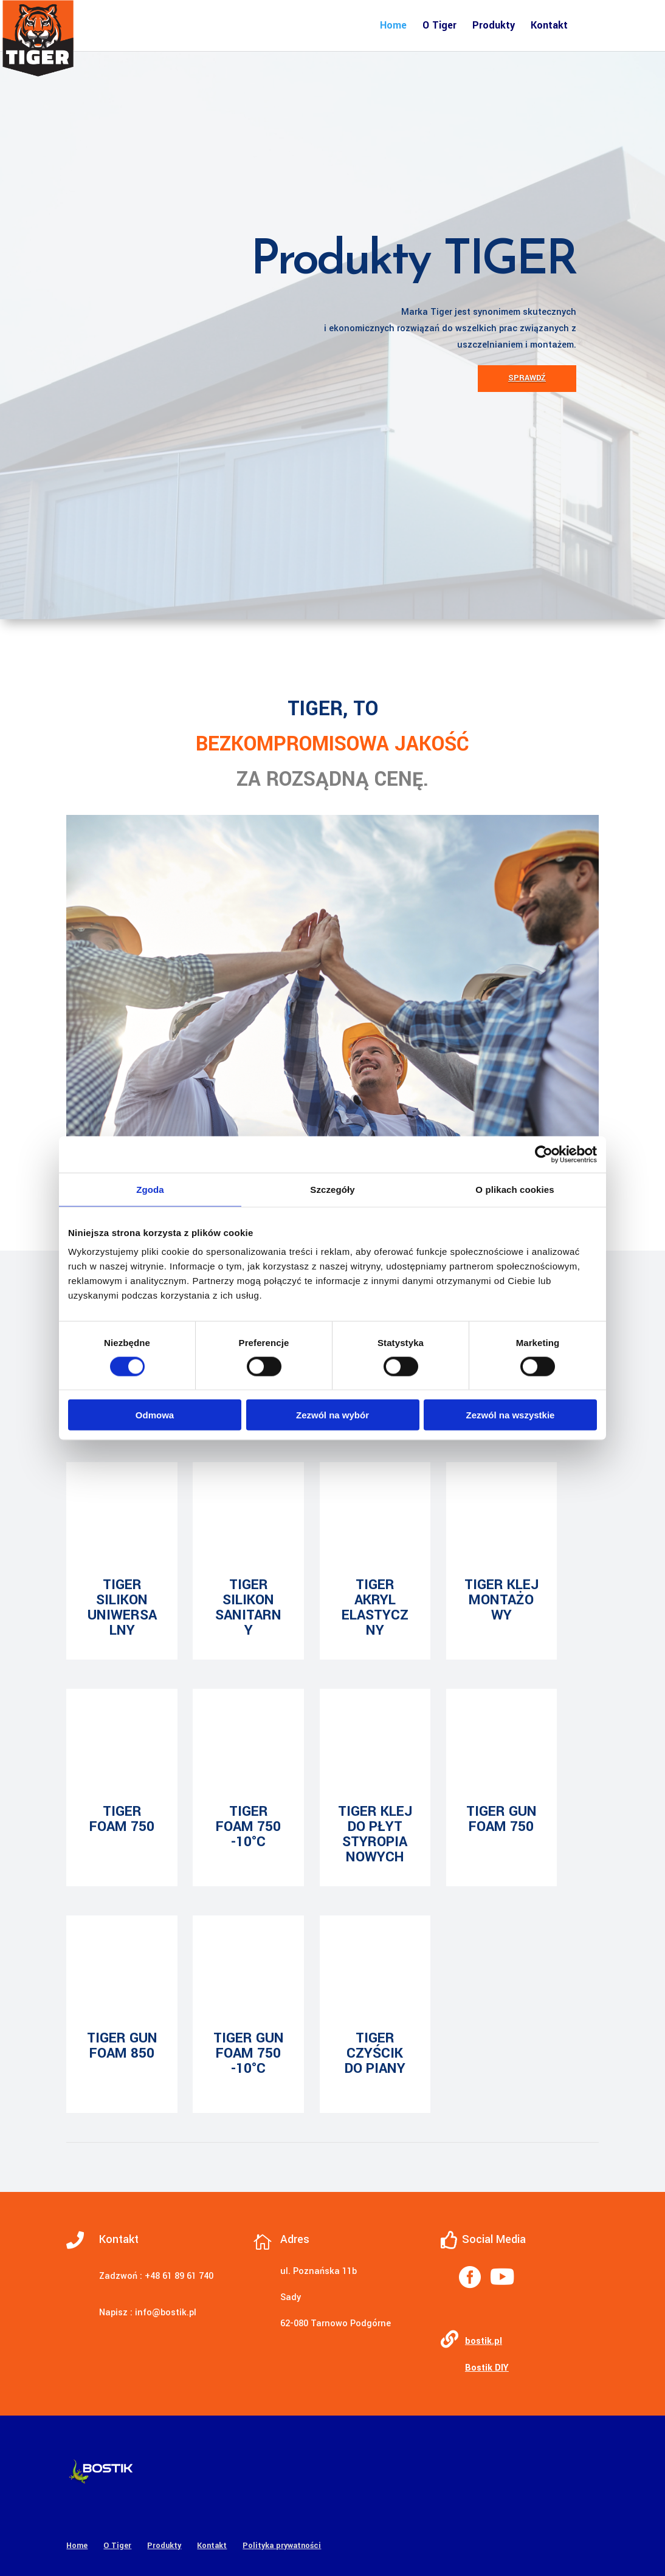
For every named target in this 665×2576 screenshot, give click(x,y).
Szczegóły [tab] (332, 1189)
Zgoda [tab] (150, 1189)
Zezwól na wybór (332, 1415)
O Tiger (439, 26)
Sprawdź (527, 378)
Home (393, 26)
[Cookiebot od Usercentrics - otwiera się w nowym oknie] (544, 1154)
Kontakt (549, 26)
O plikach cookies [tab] (514, 1189)
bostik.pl (483, 2341)
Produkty (493, 26)
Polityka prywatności (282, 2545)
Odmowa (155, 1415)
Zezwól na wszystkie (510, 1415)
